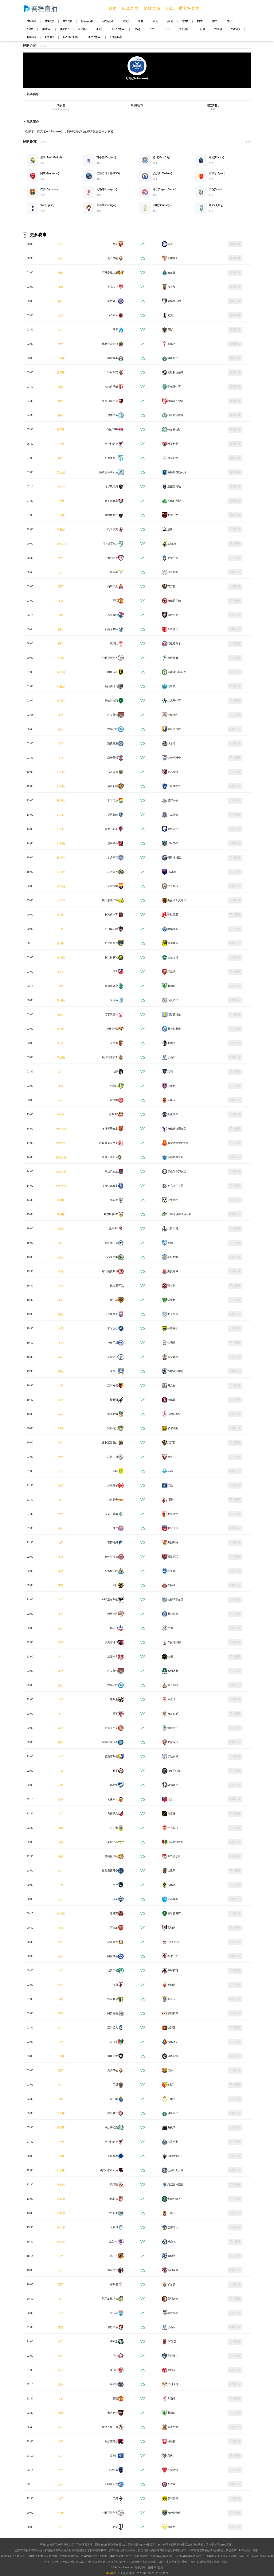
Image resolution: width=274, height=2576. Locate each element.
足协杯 (183, 29)
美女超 (61, 472)
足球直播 (151, 8)
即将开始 (235, 529)
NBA (169, 8)
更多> (248, 141)
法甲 (30, 29)
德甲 (215, 21)
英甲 (61, 714)
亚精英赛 (116, 37)
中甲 (152, 29)
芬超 (61, 929)
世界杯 (31, 21)
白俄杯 (61, 900)
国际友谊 (108, 21)
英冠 (170, 21)
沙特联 (235, 29)
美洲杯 (46, 29)
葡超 (61, 272)
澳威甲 (61, 1200)
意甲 (185, 21)
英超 (155, 21)
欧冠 (126, 21)
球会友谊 (87, 21)
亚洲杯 (82, 29)
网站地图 (111, 2573)
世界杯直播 (189, 8)
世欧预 (49, 21)
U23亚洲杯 (118, 29)
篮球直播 (130, 8)
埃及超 (61, 529)
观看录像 (235, 243)
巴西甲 (61, 358)
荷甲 (61, 1813)
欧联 (141, 21)
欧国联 (31, 37)
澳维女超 (61, 1128)
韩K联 (218, 29)
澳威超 (61, 2184)
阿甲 (61, 301)
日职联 (201, 29)
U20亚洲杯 (70, 37)
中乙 (167, 29)
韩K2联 (61, 2198)
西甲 (200, 21)
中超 (137, 29)
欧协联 (49, 37)
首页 (112, 8)
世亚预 (67, 21)
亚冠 (99, 29)
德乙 (230, 21)
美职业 (64, 29)
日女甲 (61, 2170)
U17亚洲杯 (93, 37)
